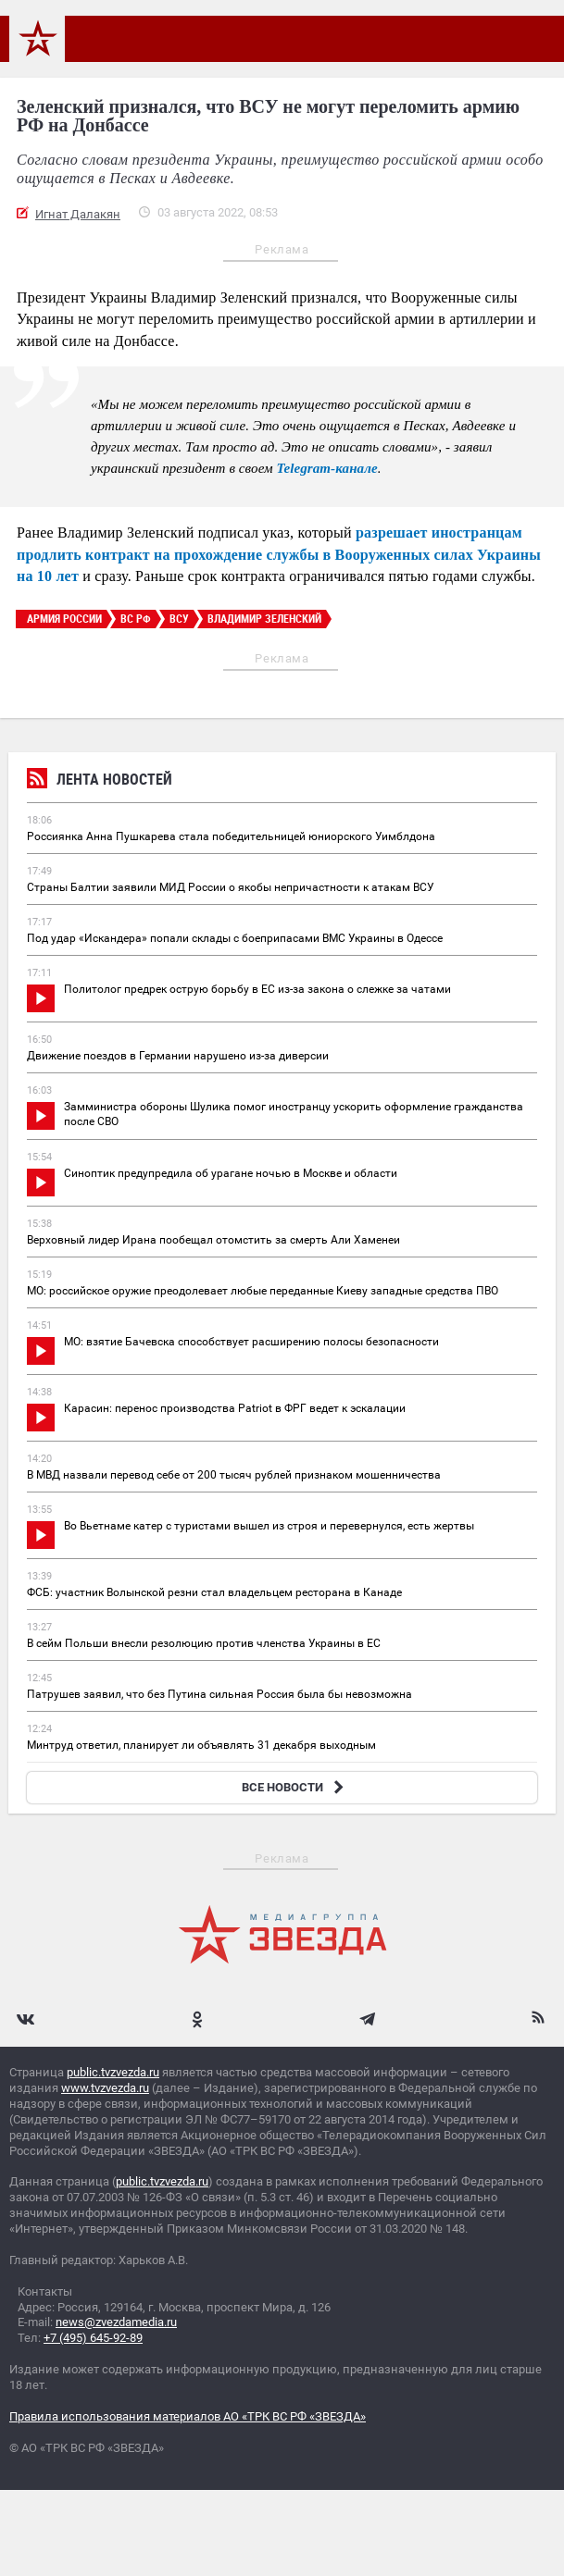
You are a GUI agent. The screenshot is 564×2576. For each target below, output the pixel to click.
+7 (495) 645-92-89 (93, 2338)
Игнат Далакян (77, 214)
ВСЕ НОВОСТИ (295, 1787)
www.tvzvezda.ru (105, 2088)
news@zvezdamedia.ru (116, 2322)
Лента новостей (99, 781)
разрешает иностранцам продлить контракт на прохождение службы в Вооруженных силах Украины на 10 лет (279, 554)
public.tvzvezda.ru (113, 2072)
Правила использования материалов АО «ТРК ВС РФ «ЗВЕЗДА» (187, 2416)
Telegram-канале (327, 468)
